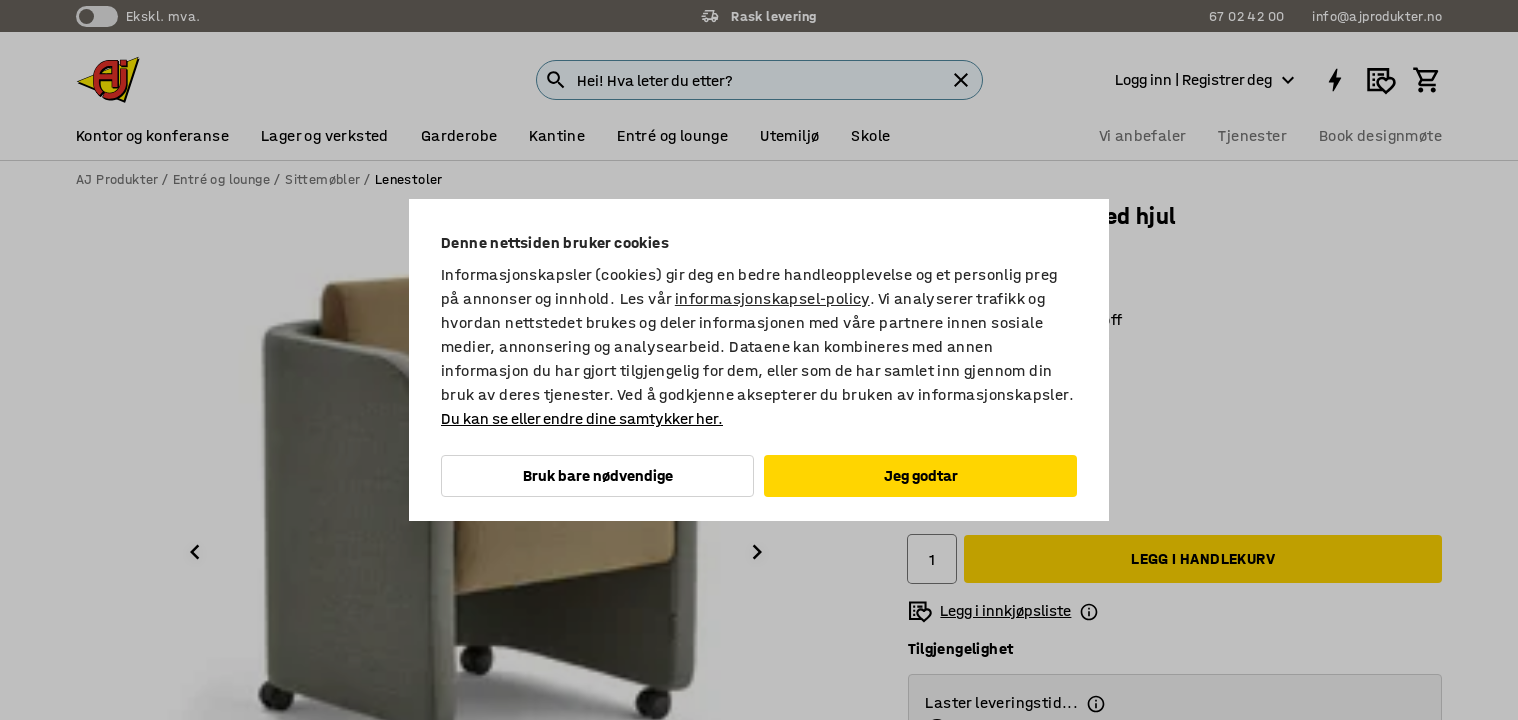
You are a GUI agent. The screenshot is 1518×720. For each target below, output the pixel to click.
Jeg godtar (921, 475)
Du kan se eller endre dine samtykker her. (582, 418)
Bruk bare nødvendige (598, 475)
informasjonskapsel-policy (772, 298)
